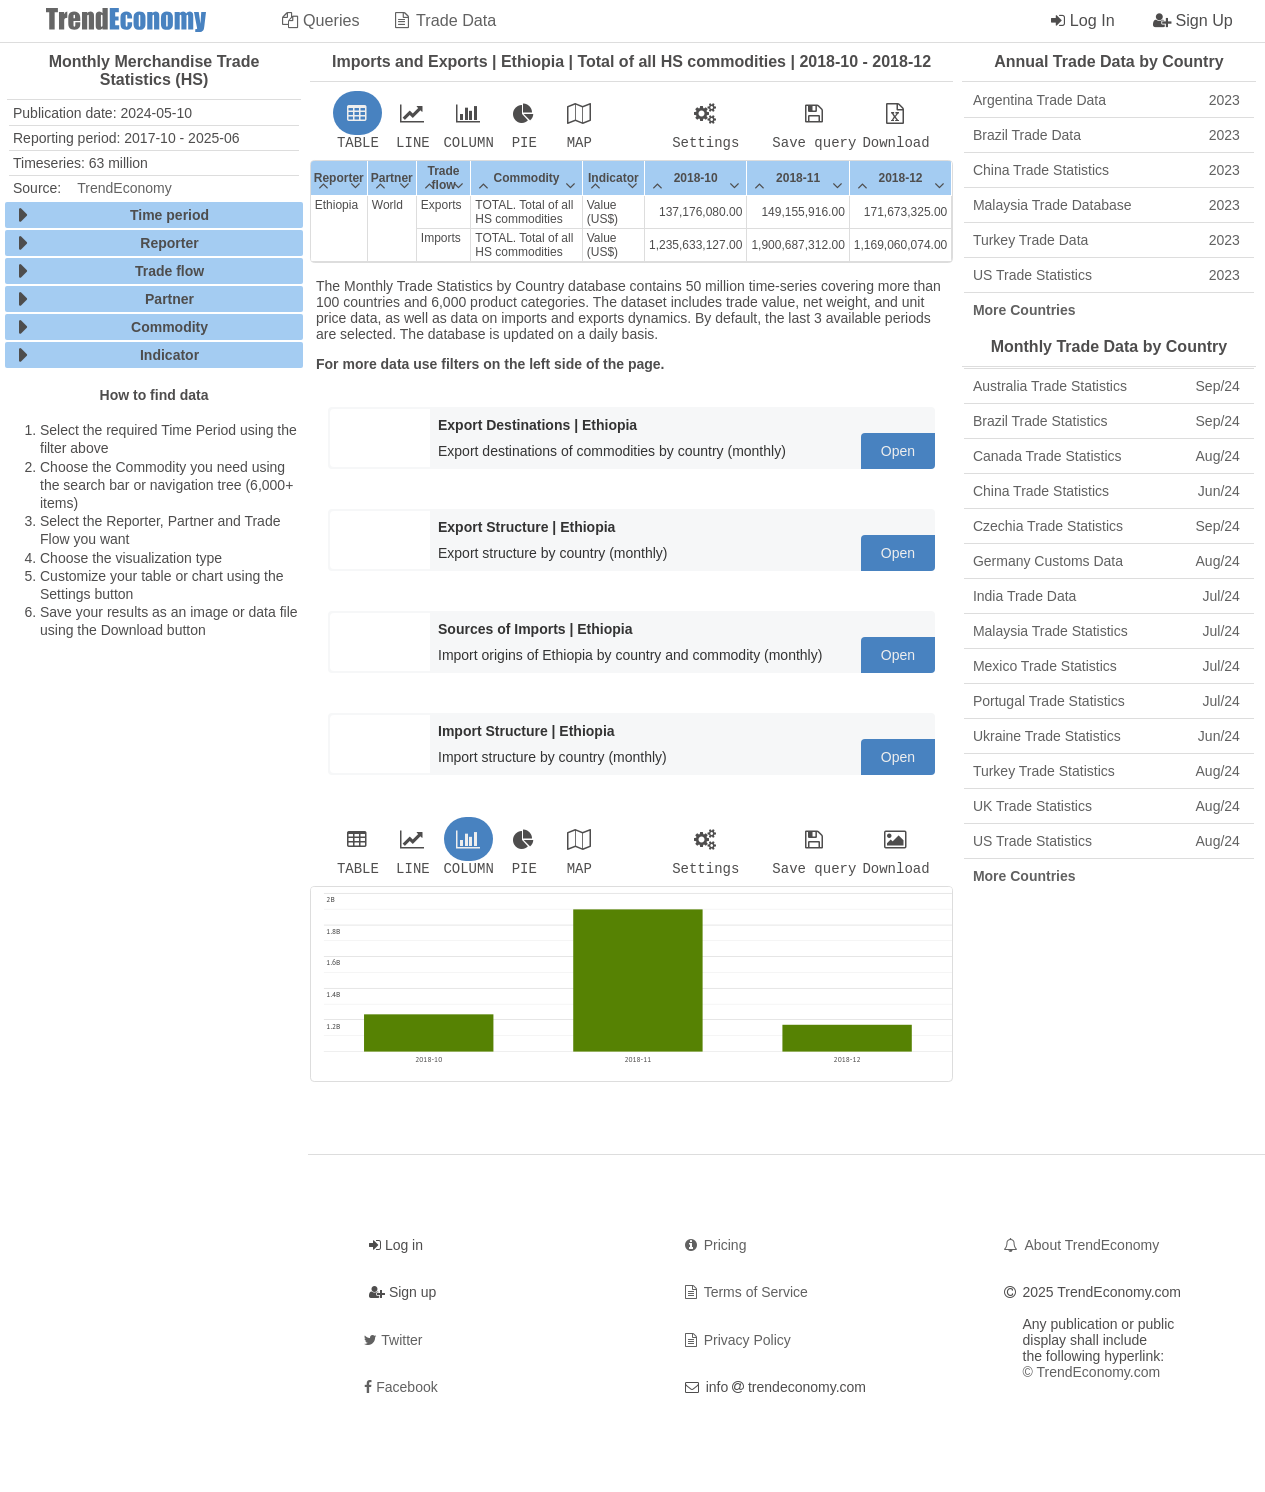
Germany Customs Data (1106, 561)
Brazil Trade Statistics (1106, 421)
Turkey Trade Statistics (1106, 771)
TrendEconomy (124, 188)
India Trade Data (1106, 596)
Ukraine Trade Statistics (1106, 736)
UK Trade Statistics (1106, 806)
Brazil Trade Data (1106, 135)
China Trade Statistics (1106, 170)
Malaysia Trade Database (1106, 205)
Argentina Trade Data (1106, 100)
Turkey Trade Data (1106, 240)
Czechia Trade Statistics (1106, 526)
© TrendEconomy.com (1092, 1378)
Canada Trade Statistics (1106, 456)
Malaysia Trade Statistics (1106, 631)
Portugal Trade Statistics (1106, 701)
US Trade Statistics (1106, 275)
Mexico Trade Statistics (1106, 666)
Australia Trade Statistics (1106, 386)
